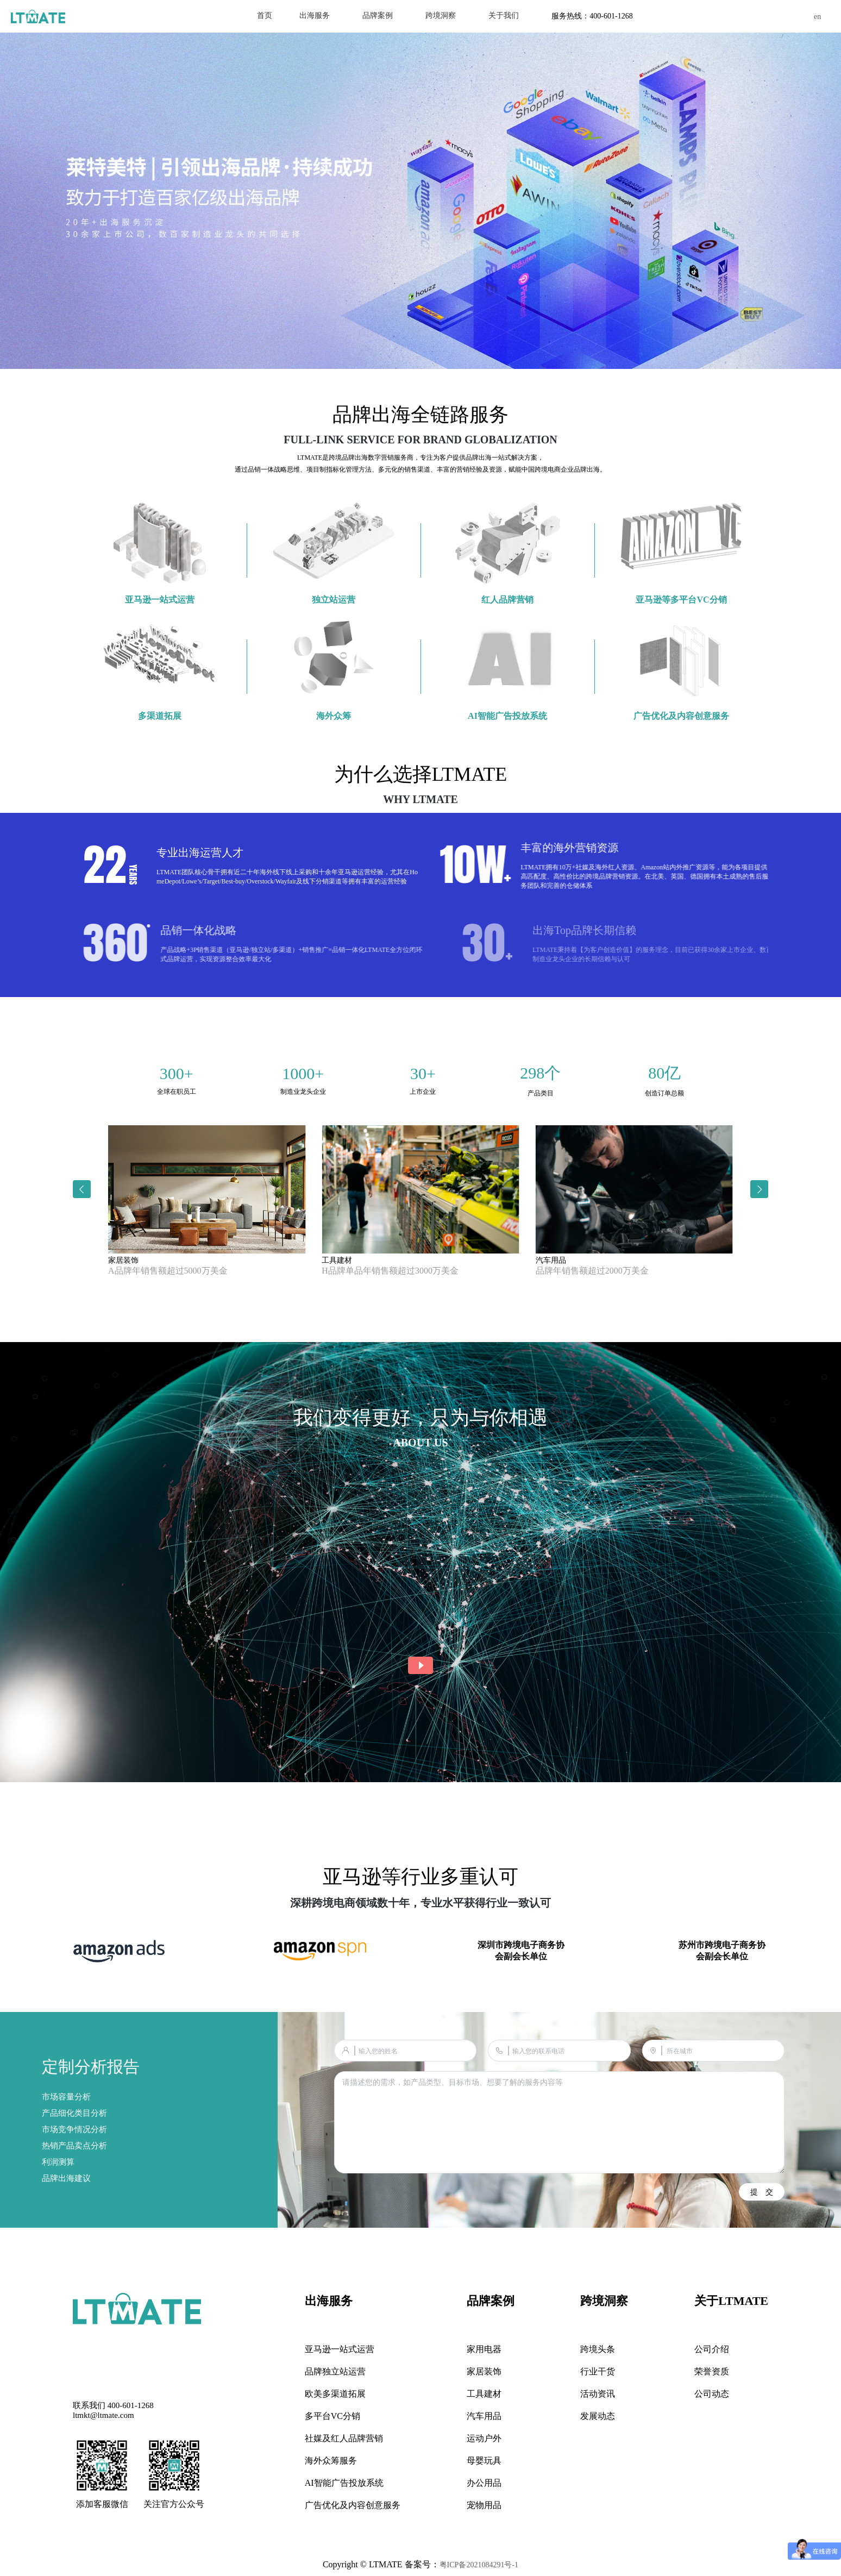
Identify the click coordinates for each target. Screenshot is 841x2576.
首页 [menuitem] (264, 15)
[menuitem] (314, 16)
